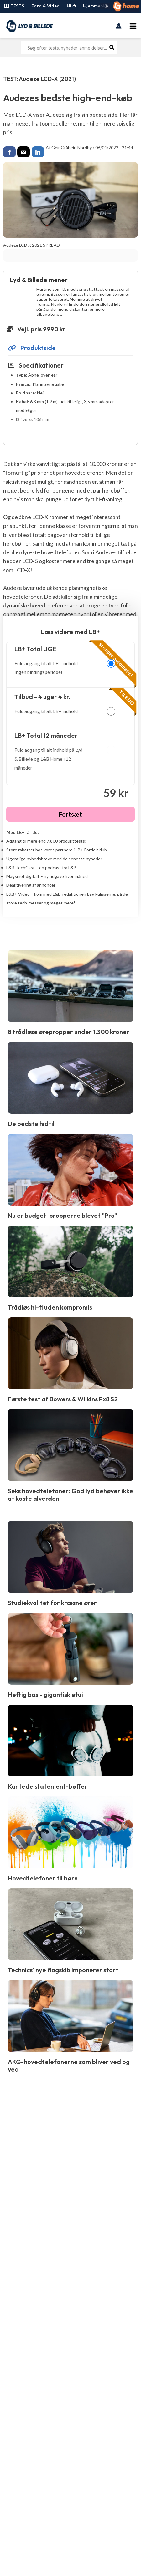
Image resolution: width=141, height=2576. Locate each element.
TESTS (13, 6)
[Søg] (112, 48)
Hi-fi (71, 5)
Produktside (32, 348)
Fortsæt (70, 814)
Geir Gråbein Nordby (71, 147)
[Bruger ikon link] (119, 26)
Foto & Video (45, 5)
